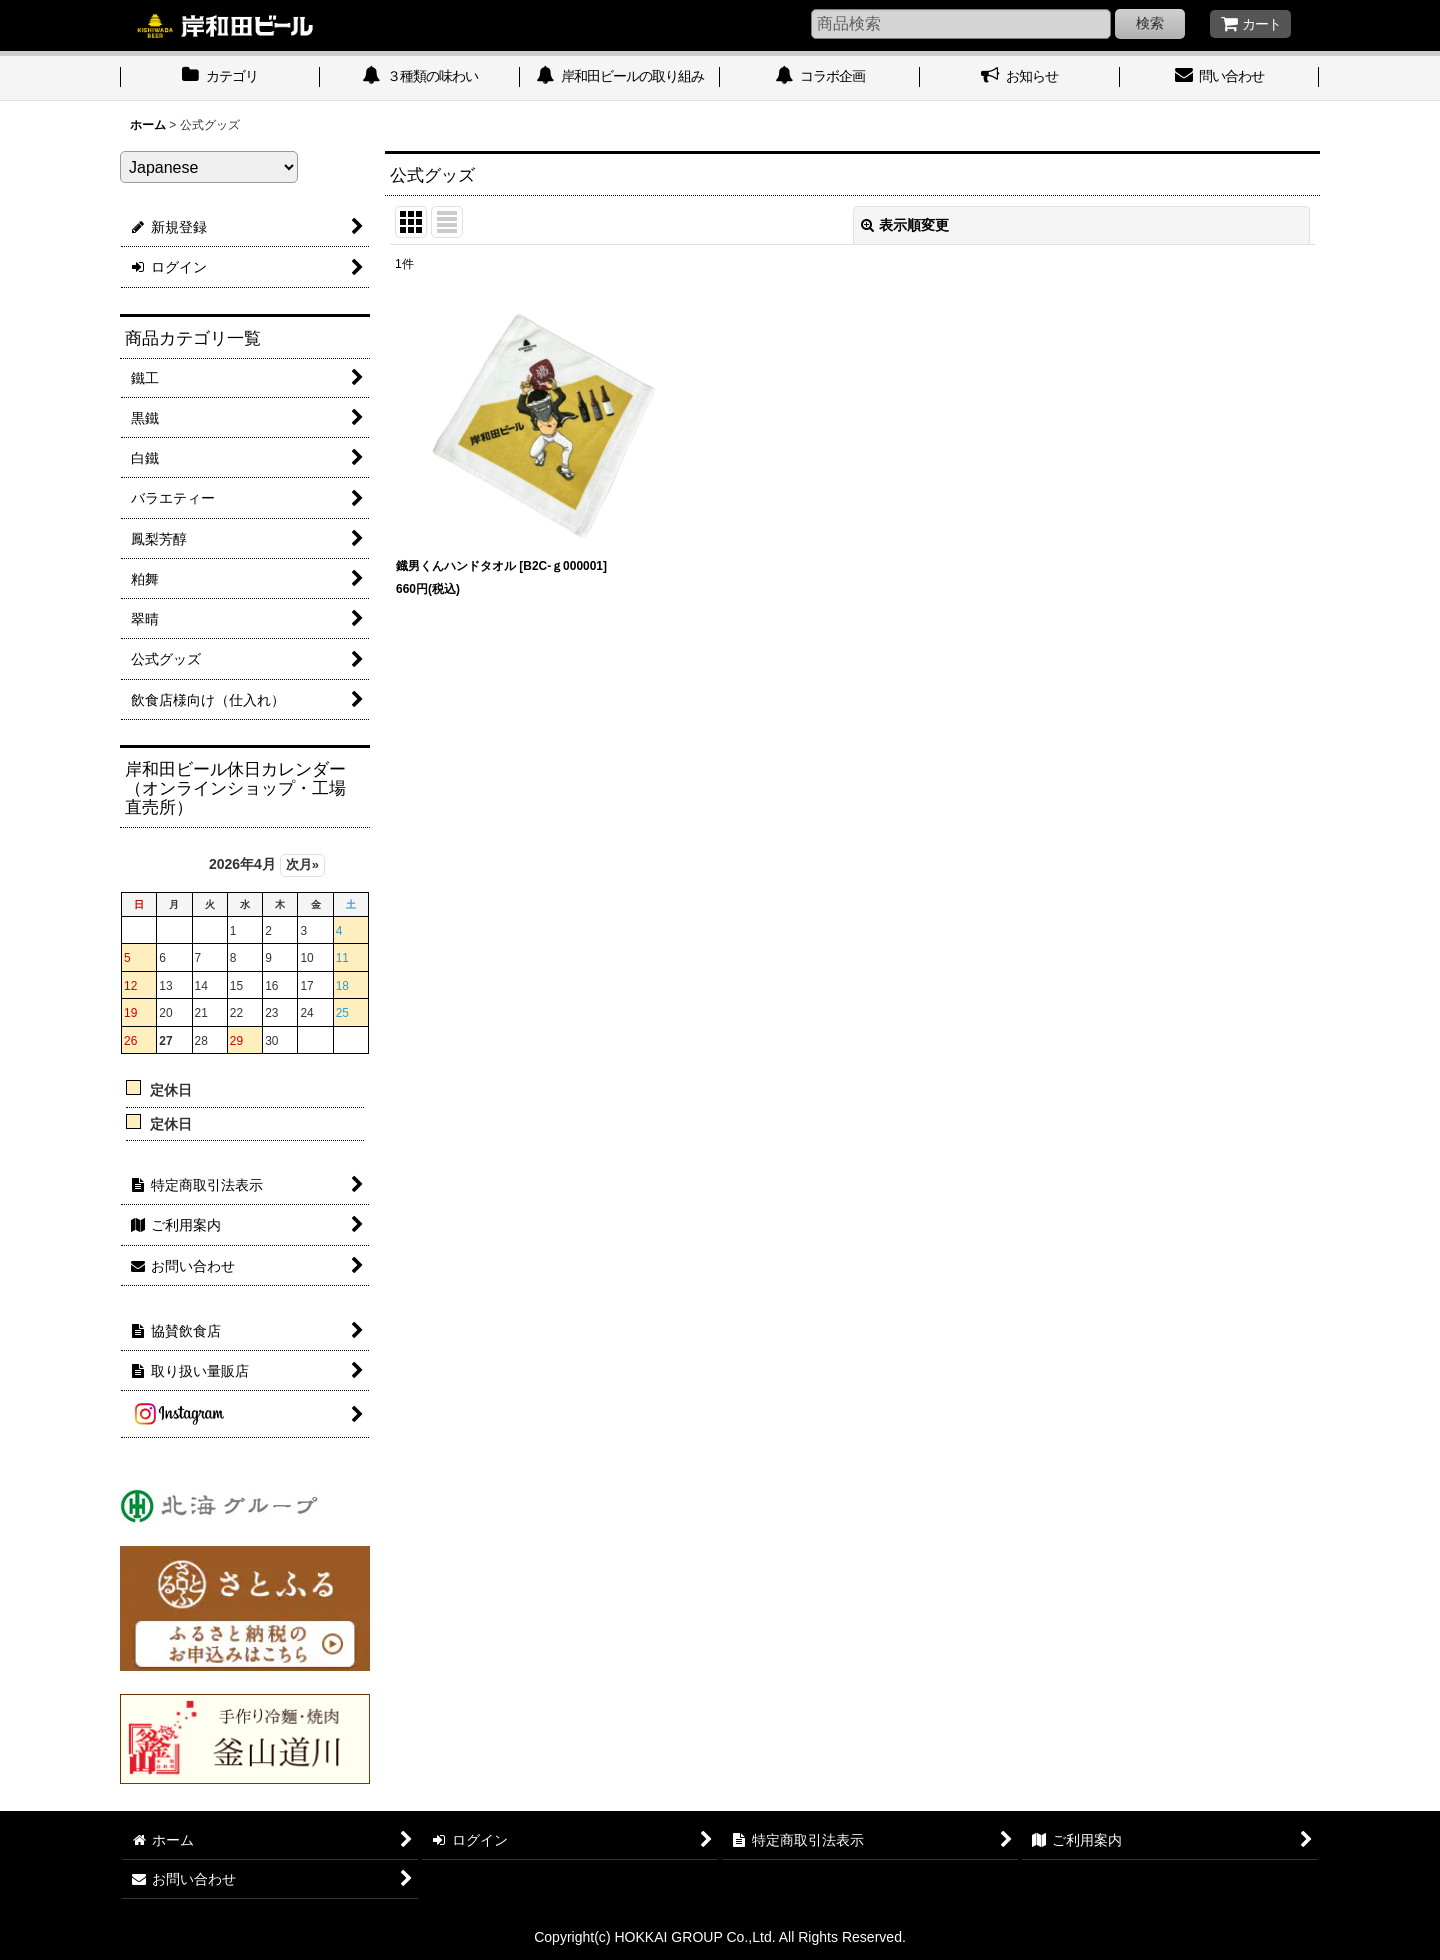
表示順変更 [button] (905, 225)
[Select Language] (209, 167)
